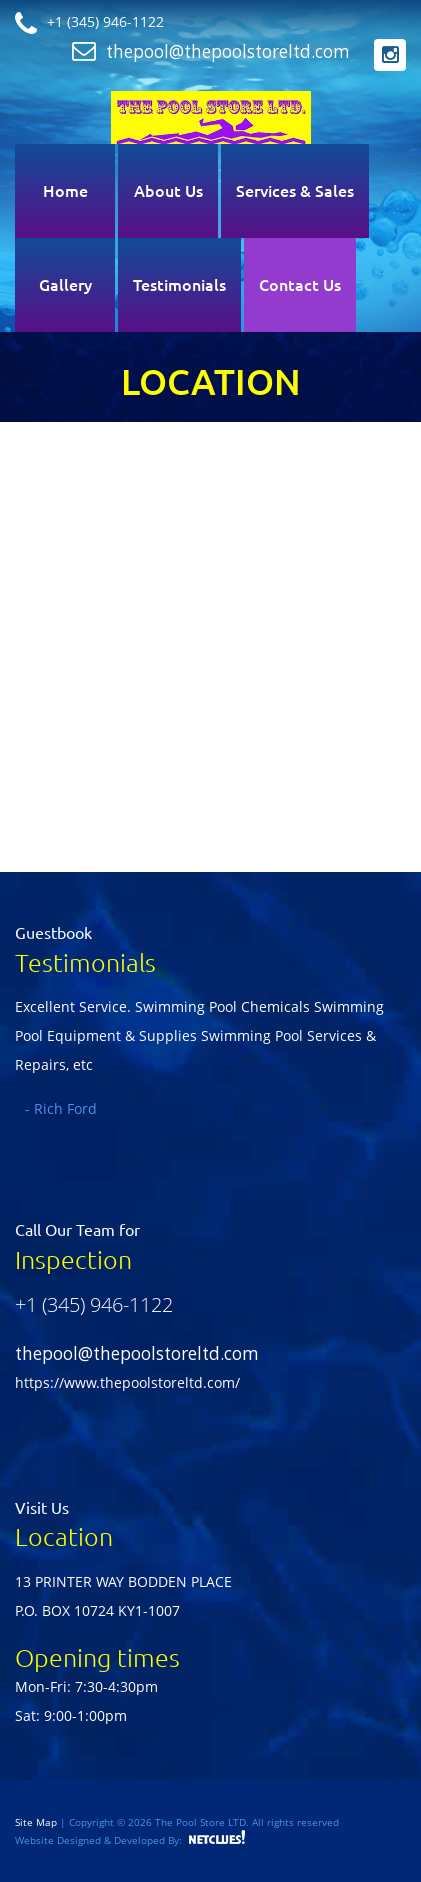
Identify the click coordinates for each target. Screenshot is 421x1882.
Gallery (65, 285)
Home (65, 191)
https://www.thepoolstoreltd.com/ (127, 1382)
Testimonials (179, 285)
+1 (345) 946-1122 (94, 1304)
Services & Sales (295, 191)
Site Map (37, 1822)
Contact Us (300, 285)
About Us (168, 191)
